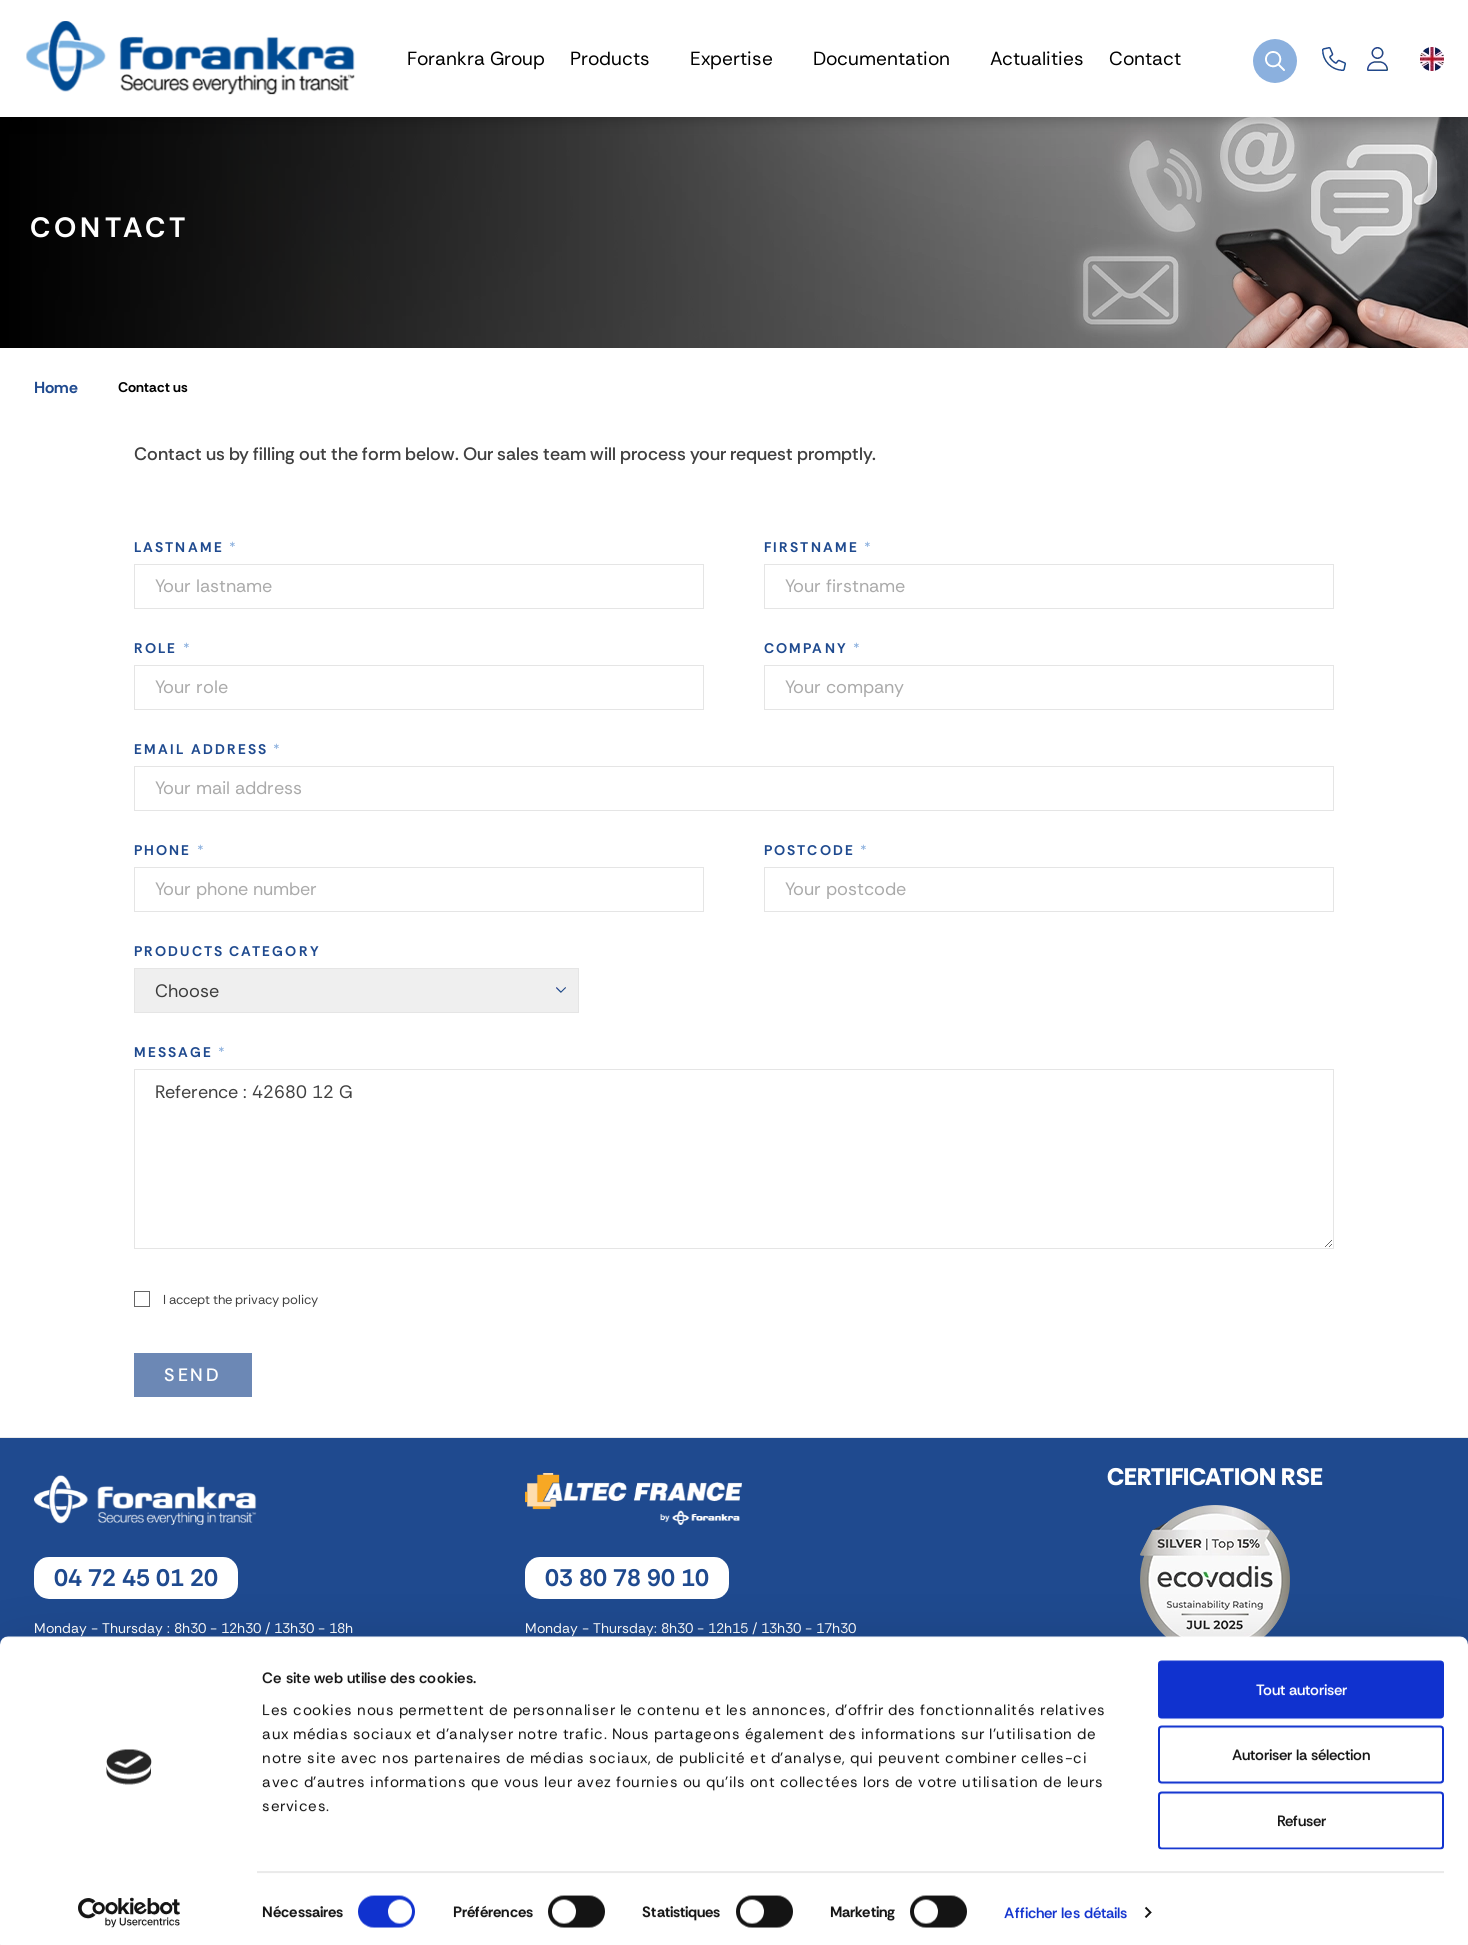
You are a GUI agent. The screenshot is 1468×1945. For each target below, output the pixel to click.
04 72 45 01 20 (136, 1585)
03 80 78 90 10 (627, 1585)
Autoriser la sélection (1301, 1749)
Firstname (818, 555)
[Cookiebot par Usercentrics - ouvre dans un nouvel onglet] (129, 1906)
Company (813, 656)
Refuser (1301, 1814)
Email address (208, 757)
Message (180, 1060)
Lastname (186, 555)
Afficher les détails (1065, 1906)
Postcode (816, 858)
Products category (227, 959)
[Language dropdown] (1432, 59)
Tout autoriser (1301, 1683)
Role (163, 656)
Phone (170, 858)
